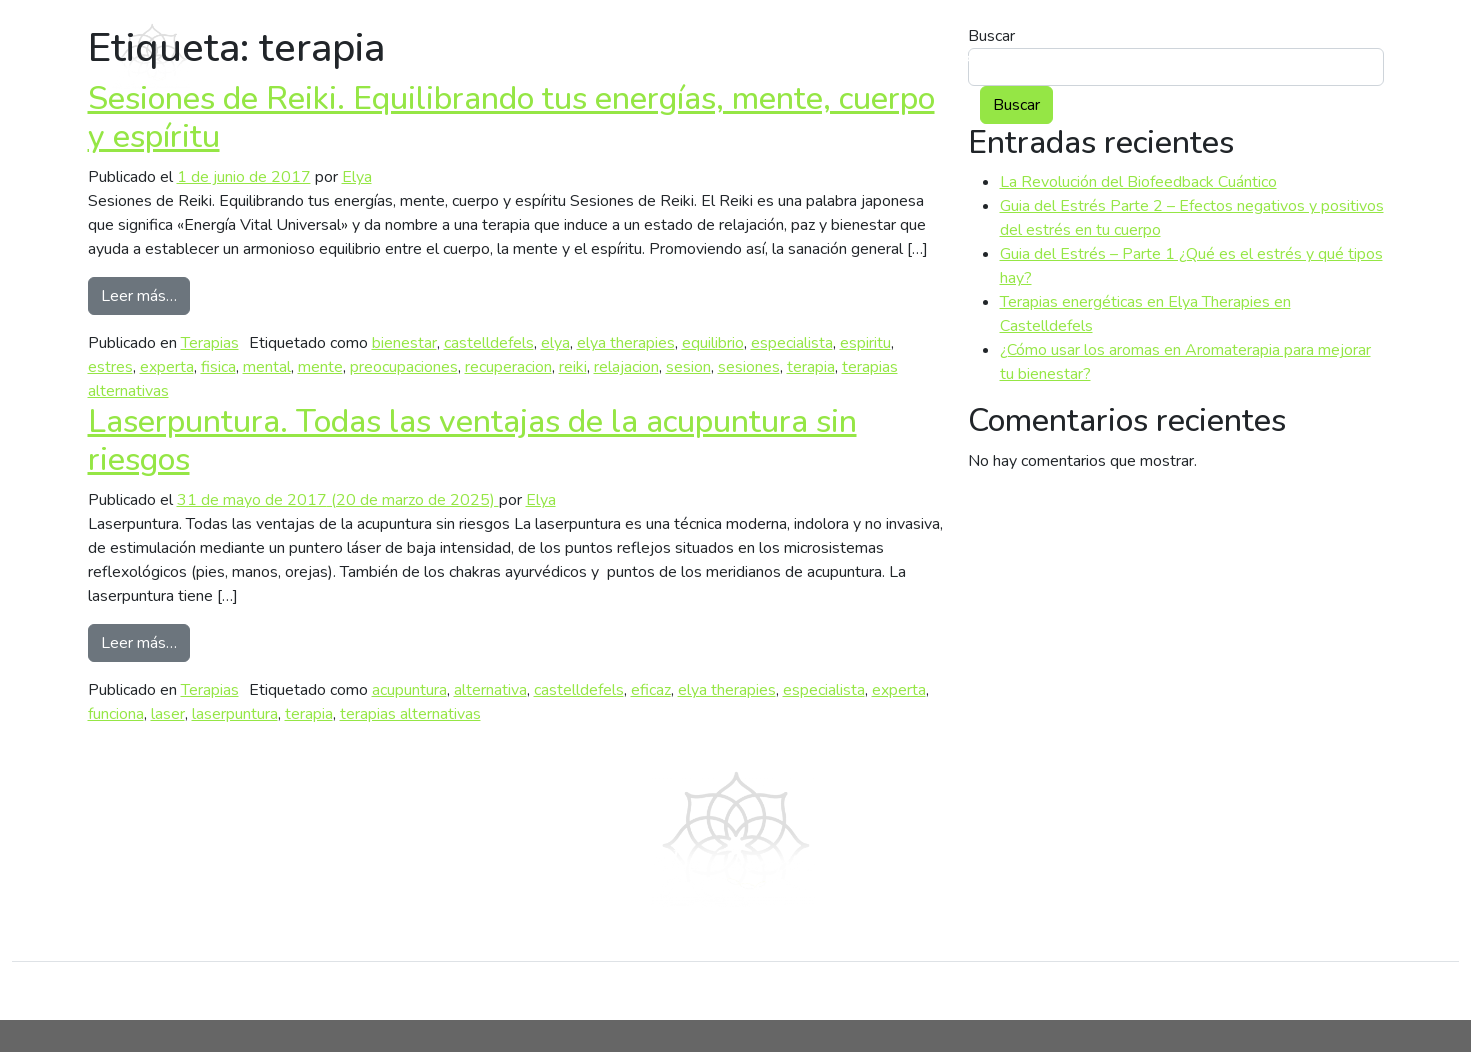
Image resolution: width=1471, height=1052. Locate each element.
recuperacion (508, 367)
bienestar (404, 343)
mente (320, 367)
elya (555, 343)
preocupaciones (404, 367)
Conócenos (713, 991)
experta (167, 367)
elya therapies (626, 343)
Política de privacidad (1007, 991)
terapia (811, 367)
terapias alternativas (410, 714)
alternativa (490, 690)
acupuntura (409, 690)
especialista (792, 343)
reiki (573, 367)
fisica (218, 367)
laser (168, 714)
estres (110, 367)
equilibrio (713, 343)
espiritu (865, 343)
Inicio (399, 991)
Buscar (1016, 105)
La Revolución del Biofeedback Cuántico (1138, 182)
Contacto (1324, 56)
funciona (116, 714)
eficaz (651, 690)
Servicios (1068, 56)
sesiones (749, 367)
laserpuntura (235, 714)
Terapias (210, 343)
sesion (688, 367)
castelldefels (489, 343)
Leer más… (145, 295)
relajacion (626, 367)
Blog (1201, 56)
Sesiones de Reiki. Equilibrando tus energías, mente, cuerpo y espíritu (511, 117)
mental (267, 367)
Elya (357, 177)
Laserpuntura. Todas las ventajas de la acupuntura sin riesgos (472, 440)
